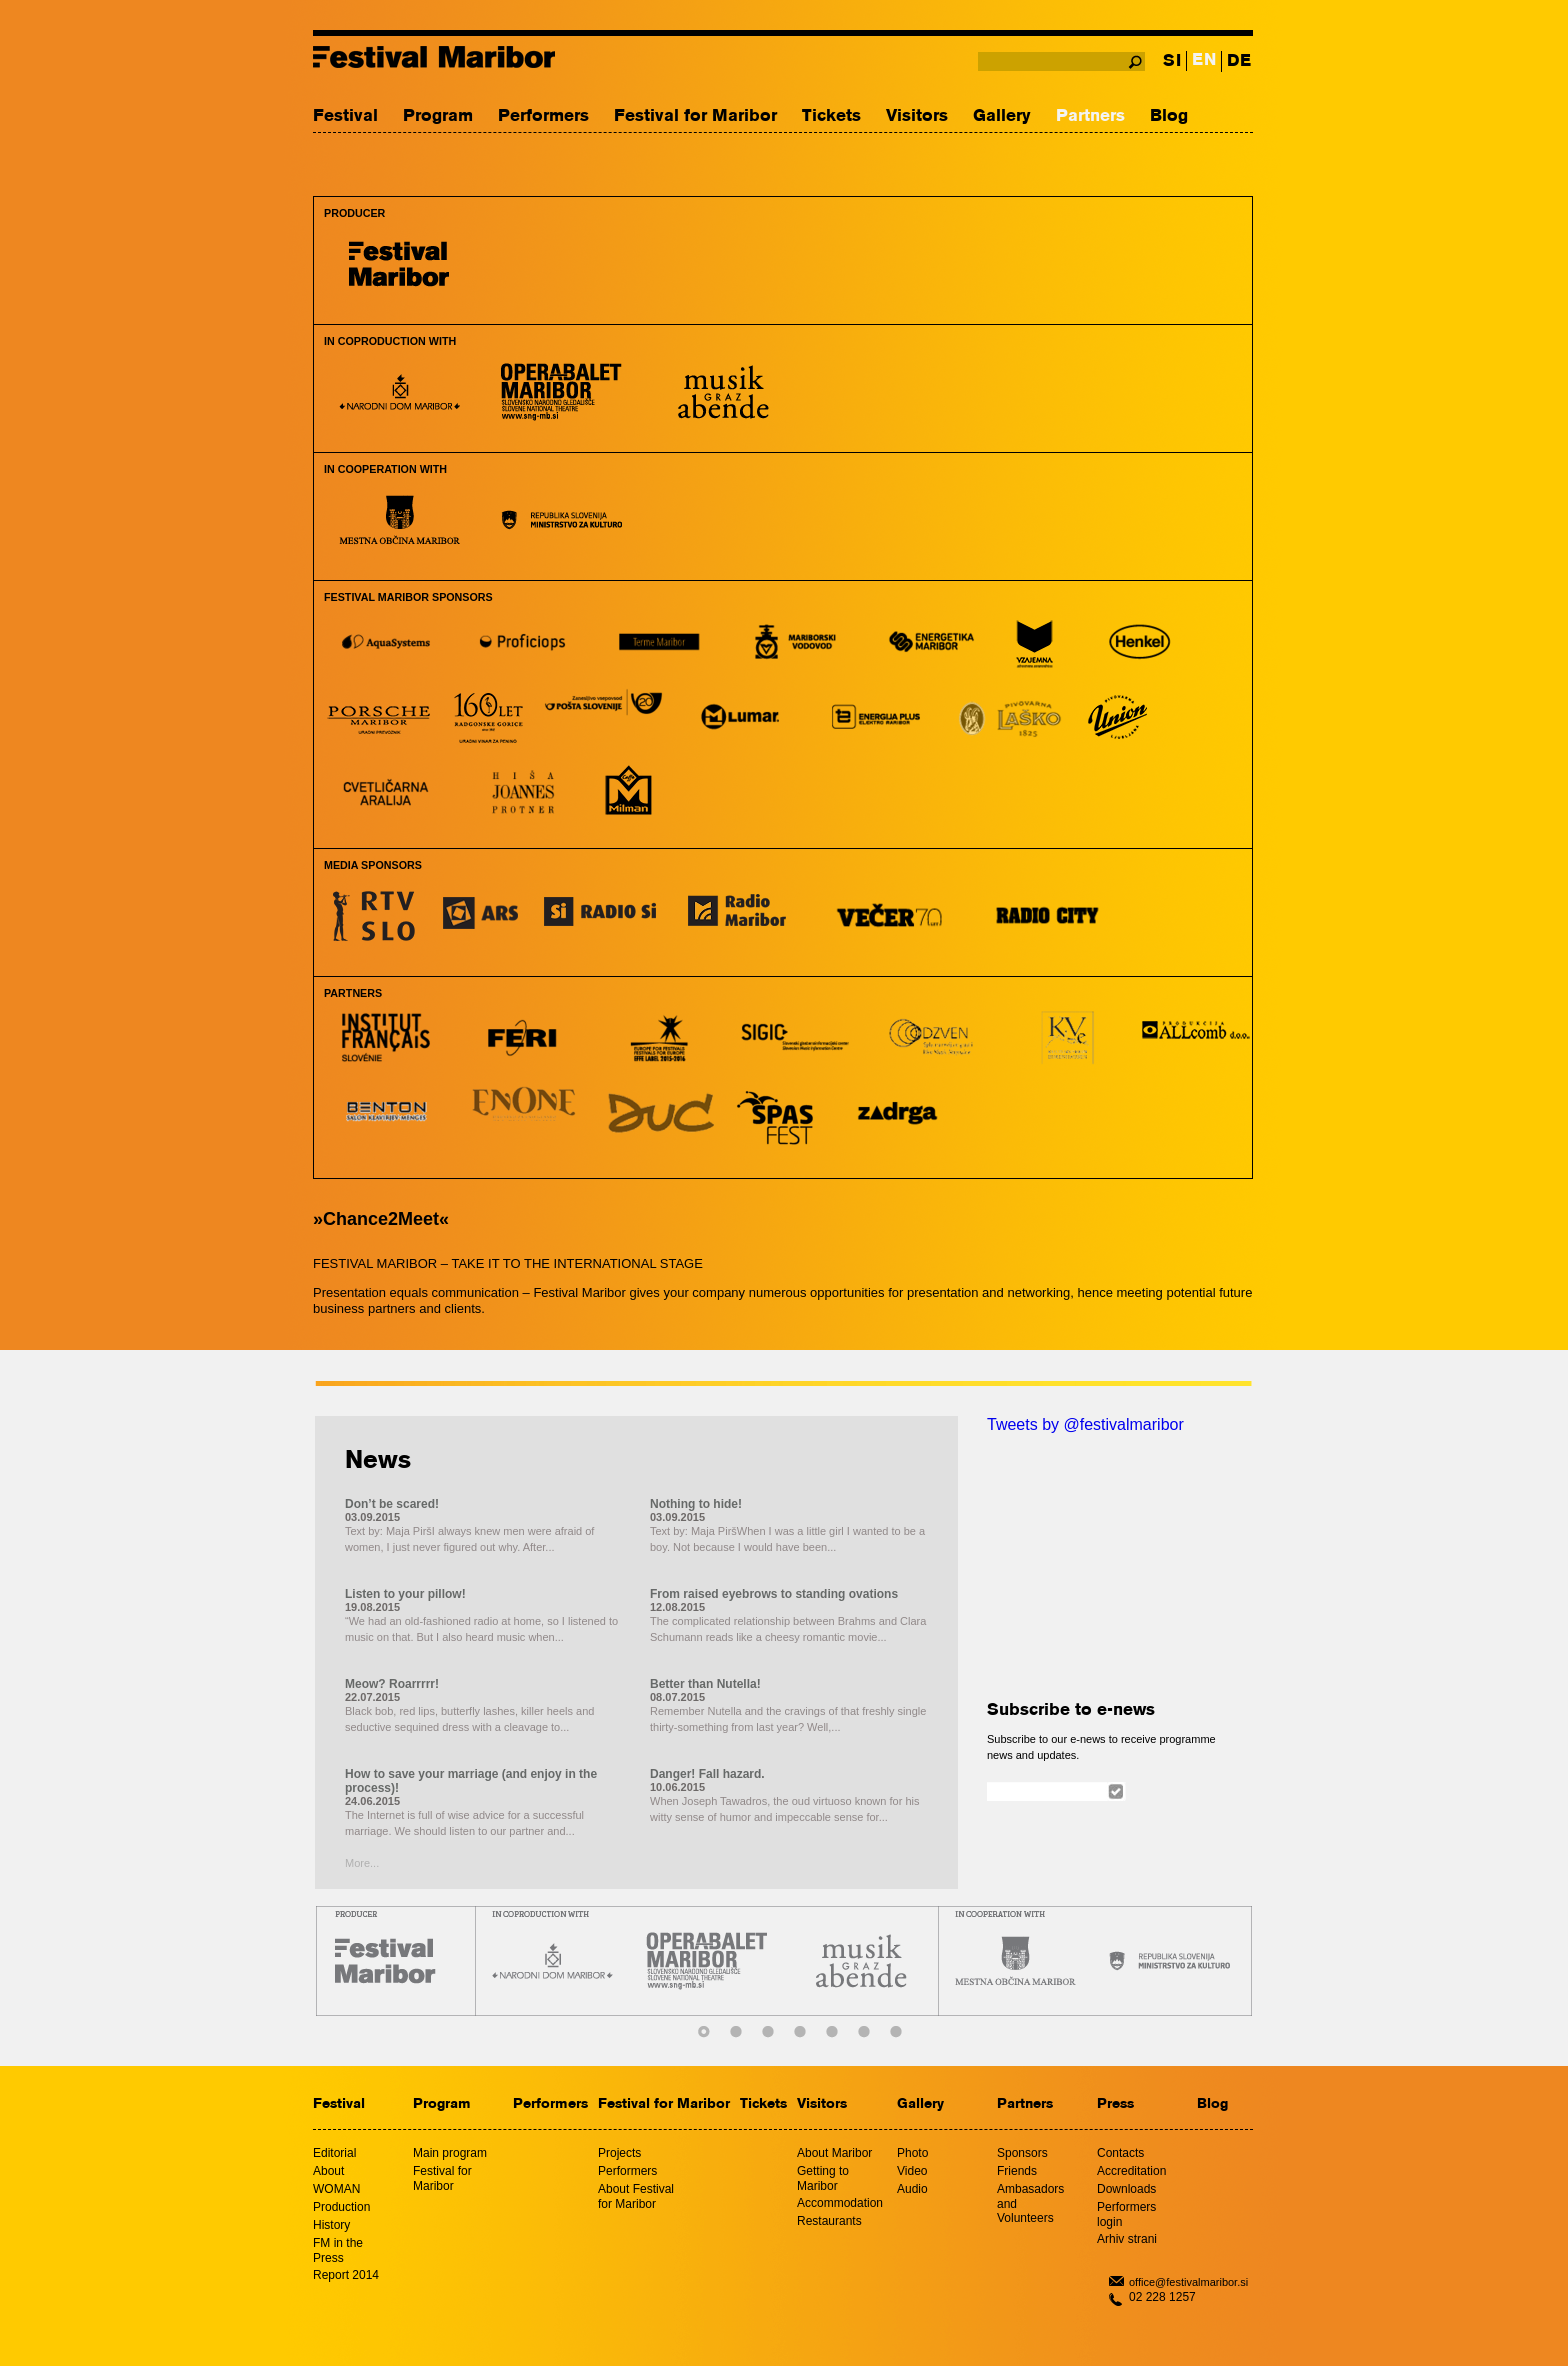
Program (438, 116)
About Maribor (834, 2153)
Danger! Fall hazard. (707, 1774)
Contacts (1120, 2153)
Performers (543, 116)
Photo (912, 2153)
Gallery (1002, 116)
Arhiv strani (1127, 2239)
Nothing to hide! (696, 1504)
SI (1172, 61)
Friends (1017, 2171)
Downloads (1126, 2189)
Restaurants (829, 2221)
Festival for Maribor (695, 116)
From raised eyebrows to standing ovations (774, 1594)
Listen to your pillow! (405, 1594)
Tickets (831, 116)
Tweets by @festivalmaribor (1085, 1424)
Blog (1169, 116)
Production (341, 2207)
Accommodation (840, 2203)
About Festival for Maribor (636, 2196)
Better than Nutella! (705, 1684)
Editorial (334, 2153)
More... (362, 1863)
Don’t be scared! (392, 1504)
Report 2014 (346, 2275)
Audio (912, 2189)
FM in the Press (338, 2250)
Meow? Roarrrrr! (392, 1684)
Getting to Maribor (823, 2178)
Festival (345, 116)
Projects (619, 2153)
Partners (1090, 116)
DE (1239, 61)
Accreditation (1131, 2171)
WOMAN (336, 2189)
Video (912, 2171)
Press (1115, 2104)
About (328, 2171)
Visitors (917, 116)
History (331, 2225)
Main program (450, 2153)
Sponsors (1022, 2153)
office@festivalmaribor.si (1188, 2282)
